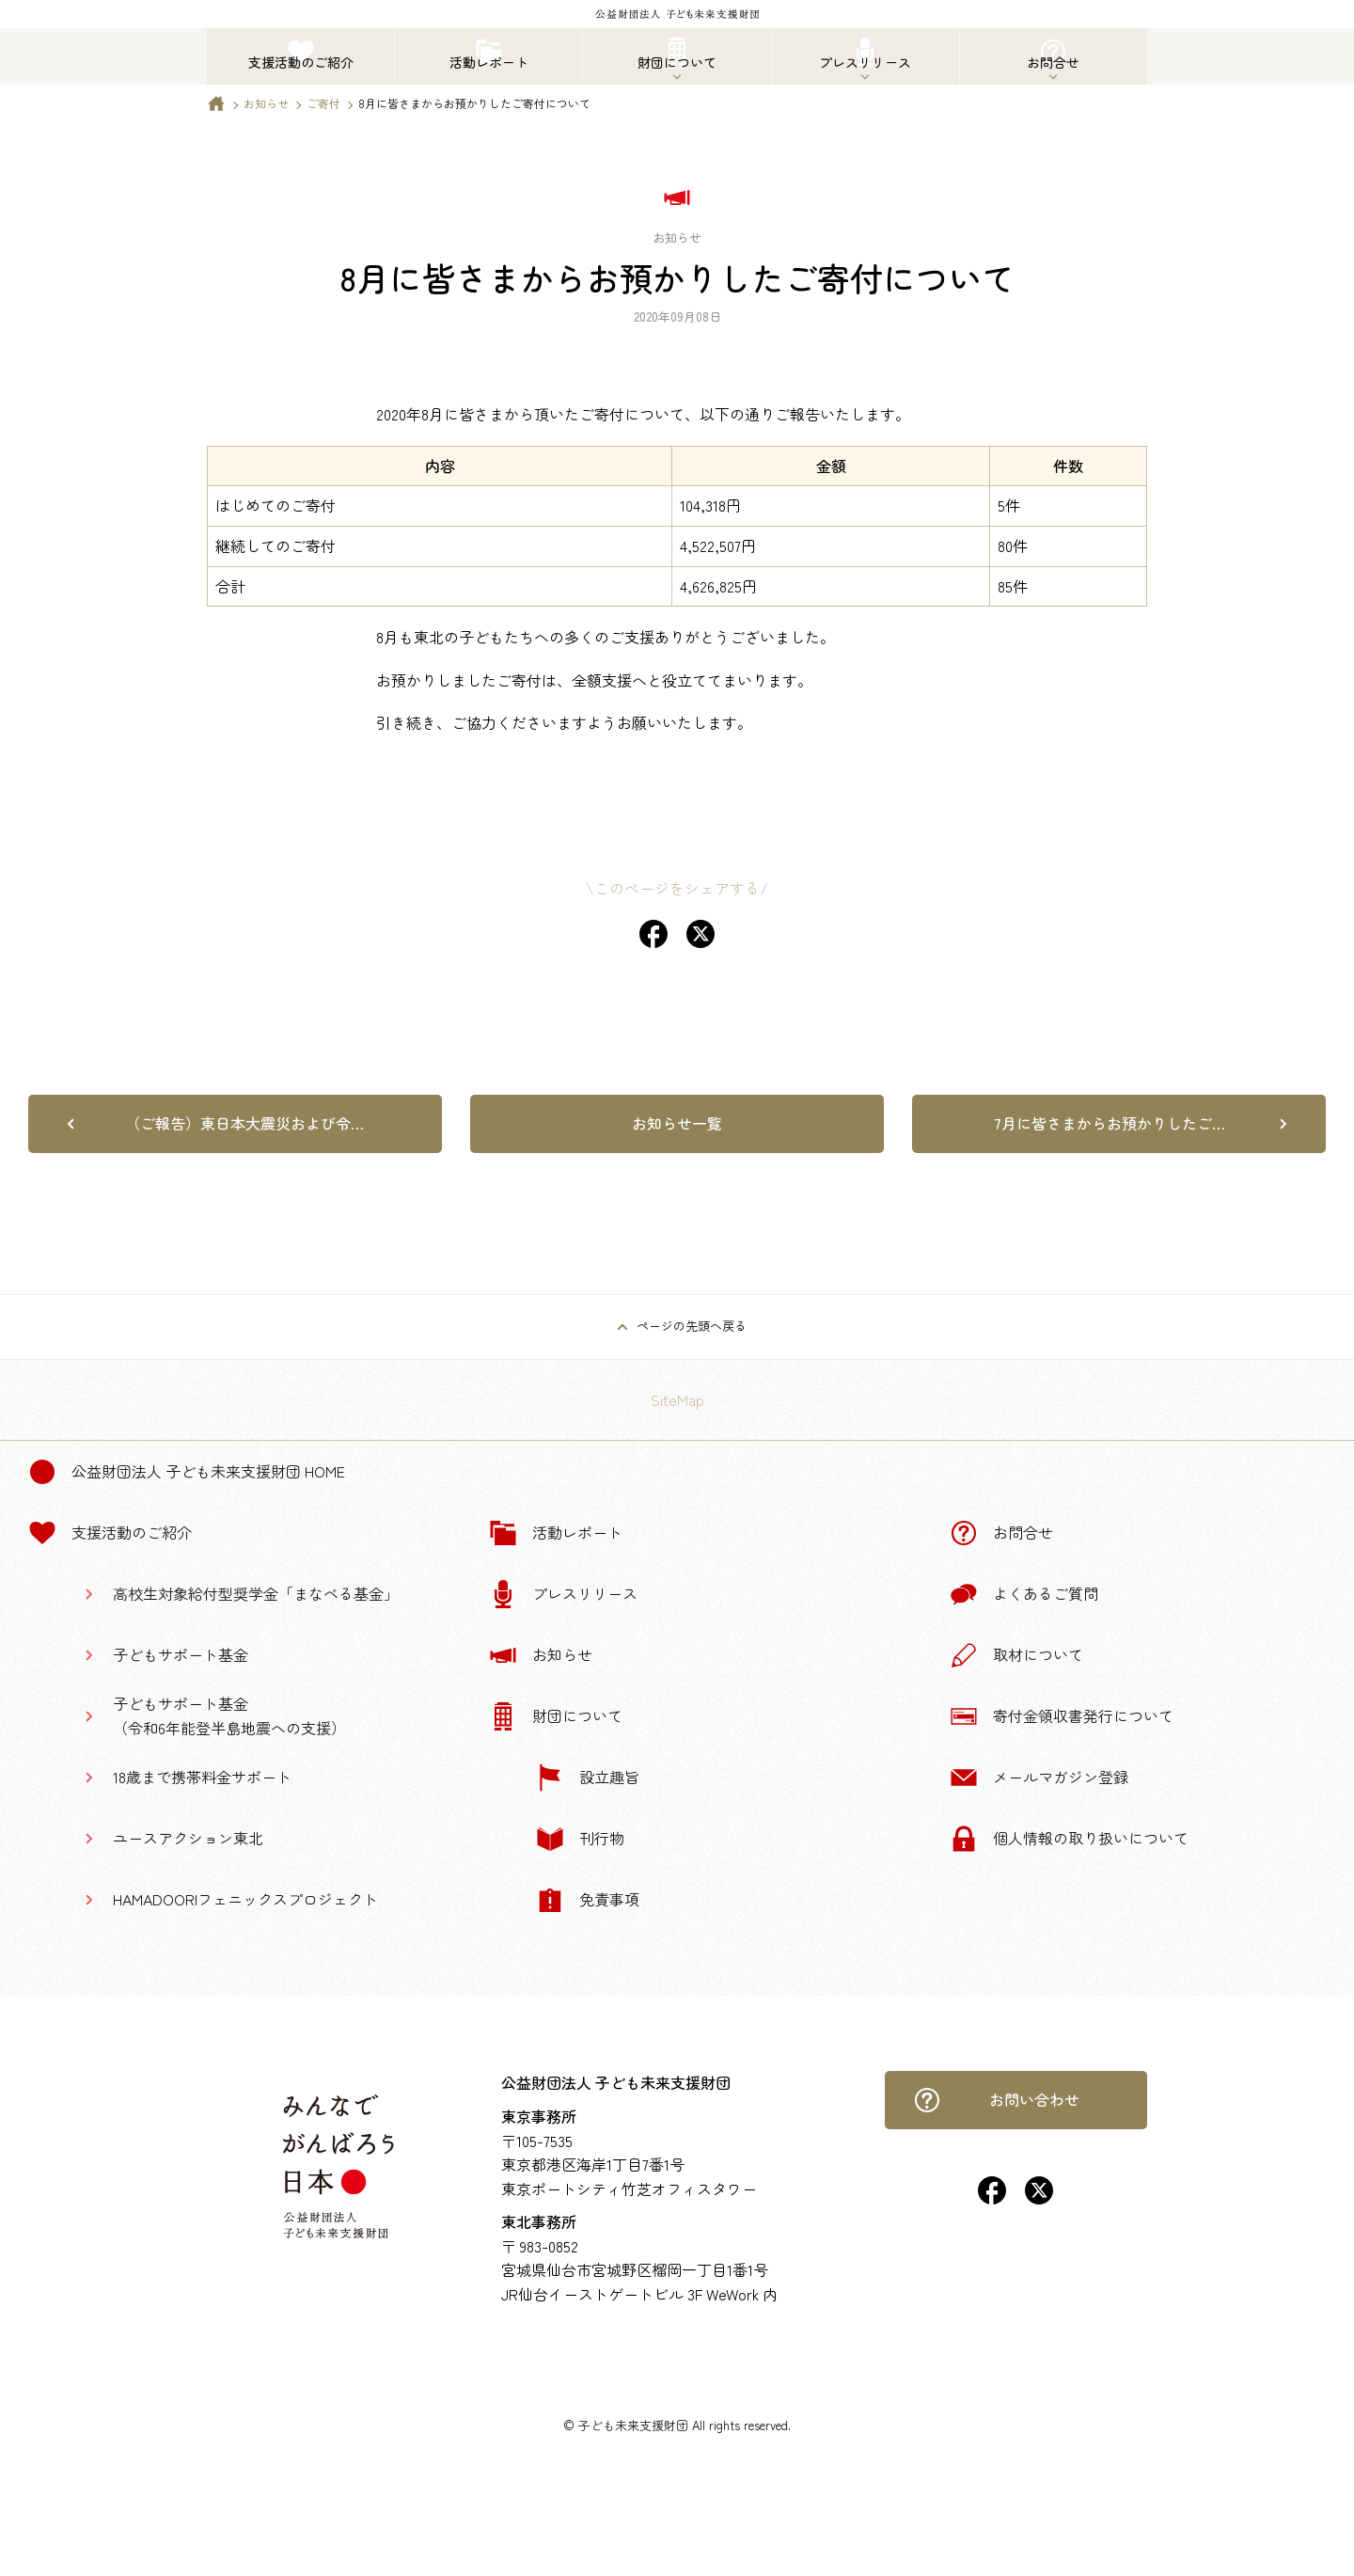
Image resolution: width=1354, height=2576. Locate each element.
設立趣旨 (587, 1777)
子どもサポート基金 (180, 1654)
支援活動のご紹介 (110, 1533)
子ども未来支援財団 (633, 2425)
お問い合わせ (996, 2100)
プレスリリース (563, 1594)
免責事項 (587, 1900)
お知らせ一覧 (677, 1123)
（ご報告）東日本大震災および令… (244, 1123)
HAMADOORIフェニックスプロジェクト (245, 1899)
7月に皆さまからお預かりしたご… (1109, 1123)
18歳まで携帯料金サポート (202, 1776)
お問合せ (1001, 1533)
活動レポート (555, 1533)
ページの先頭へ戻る (692, 1326)
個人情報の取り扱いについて (1069, 1839)
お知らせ (266, 103)
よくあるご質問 (1024, 1594)
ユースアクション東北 (188, 1837)
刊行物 (580, 1839)
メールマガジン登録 (1039, 1777)
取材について (1016, 1655)
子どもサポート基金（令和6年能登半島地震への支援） (229, 1715)
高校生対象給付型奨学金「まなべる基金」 (256, 1593)
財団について (555, 1716)
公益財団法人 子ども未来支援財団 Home (186, 1472)
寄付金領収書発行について (1061, 1716)
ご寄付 (323, 103)
